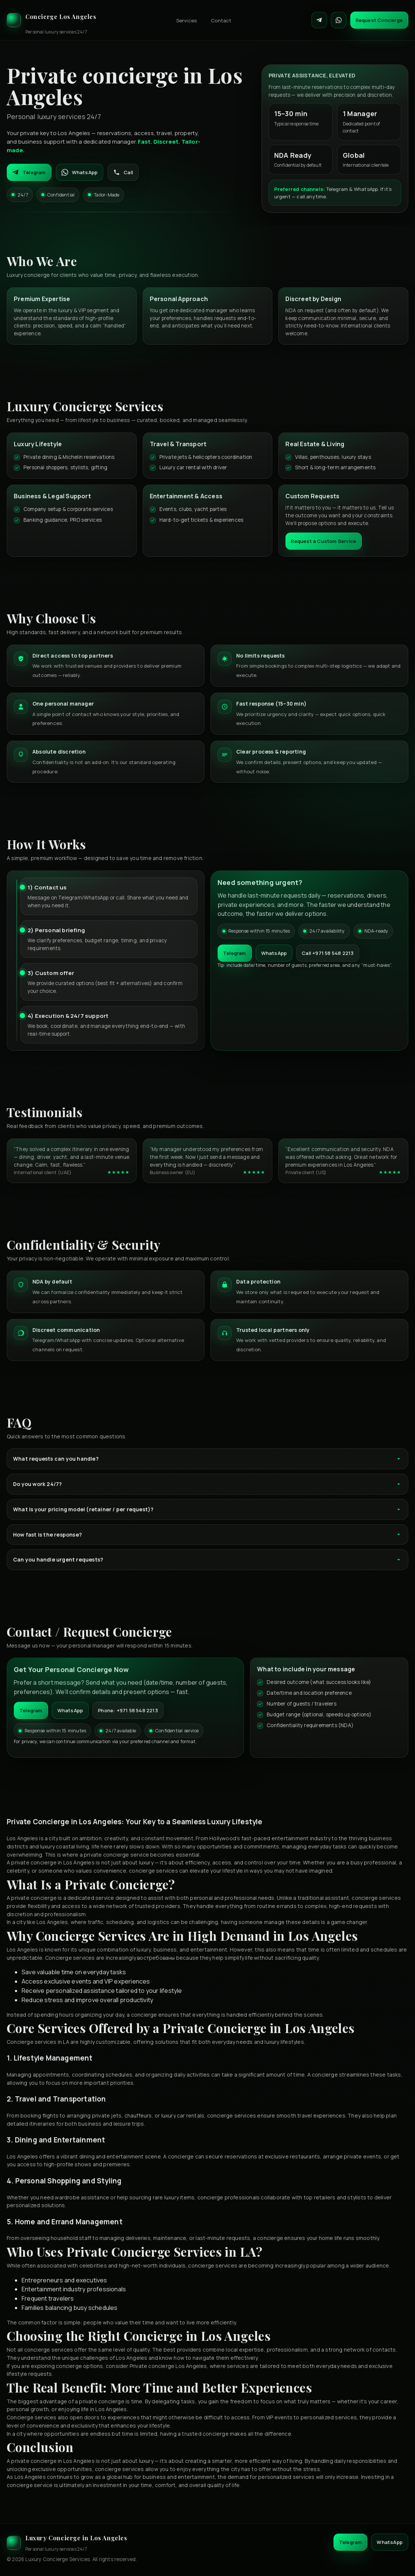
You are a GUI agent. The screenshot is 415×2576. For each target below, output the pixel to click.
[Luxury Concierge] (51, 20)
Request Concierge (379, 20)
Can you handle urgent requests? (207, 1559)
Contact (221, 20)
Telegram (29, 172)
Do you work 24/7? (207, 1483)
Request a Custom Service (323, 541)
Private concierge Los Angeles (168, 2365)
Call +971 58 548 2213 (328, 953)
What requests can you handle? (207, 1458)
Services (186, 20)
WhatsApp (79, 172)
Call (123, 172)
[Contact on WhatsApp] (338, 20)
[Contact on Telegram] (319, 20)
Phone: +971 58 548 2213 (128, 1710)
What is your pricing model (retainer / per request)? (207, 1509)
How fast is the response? (207, 1534)
